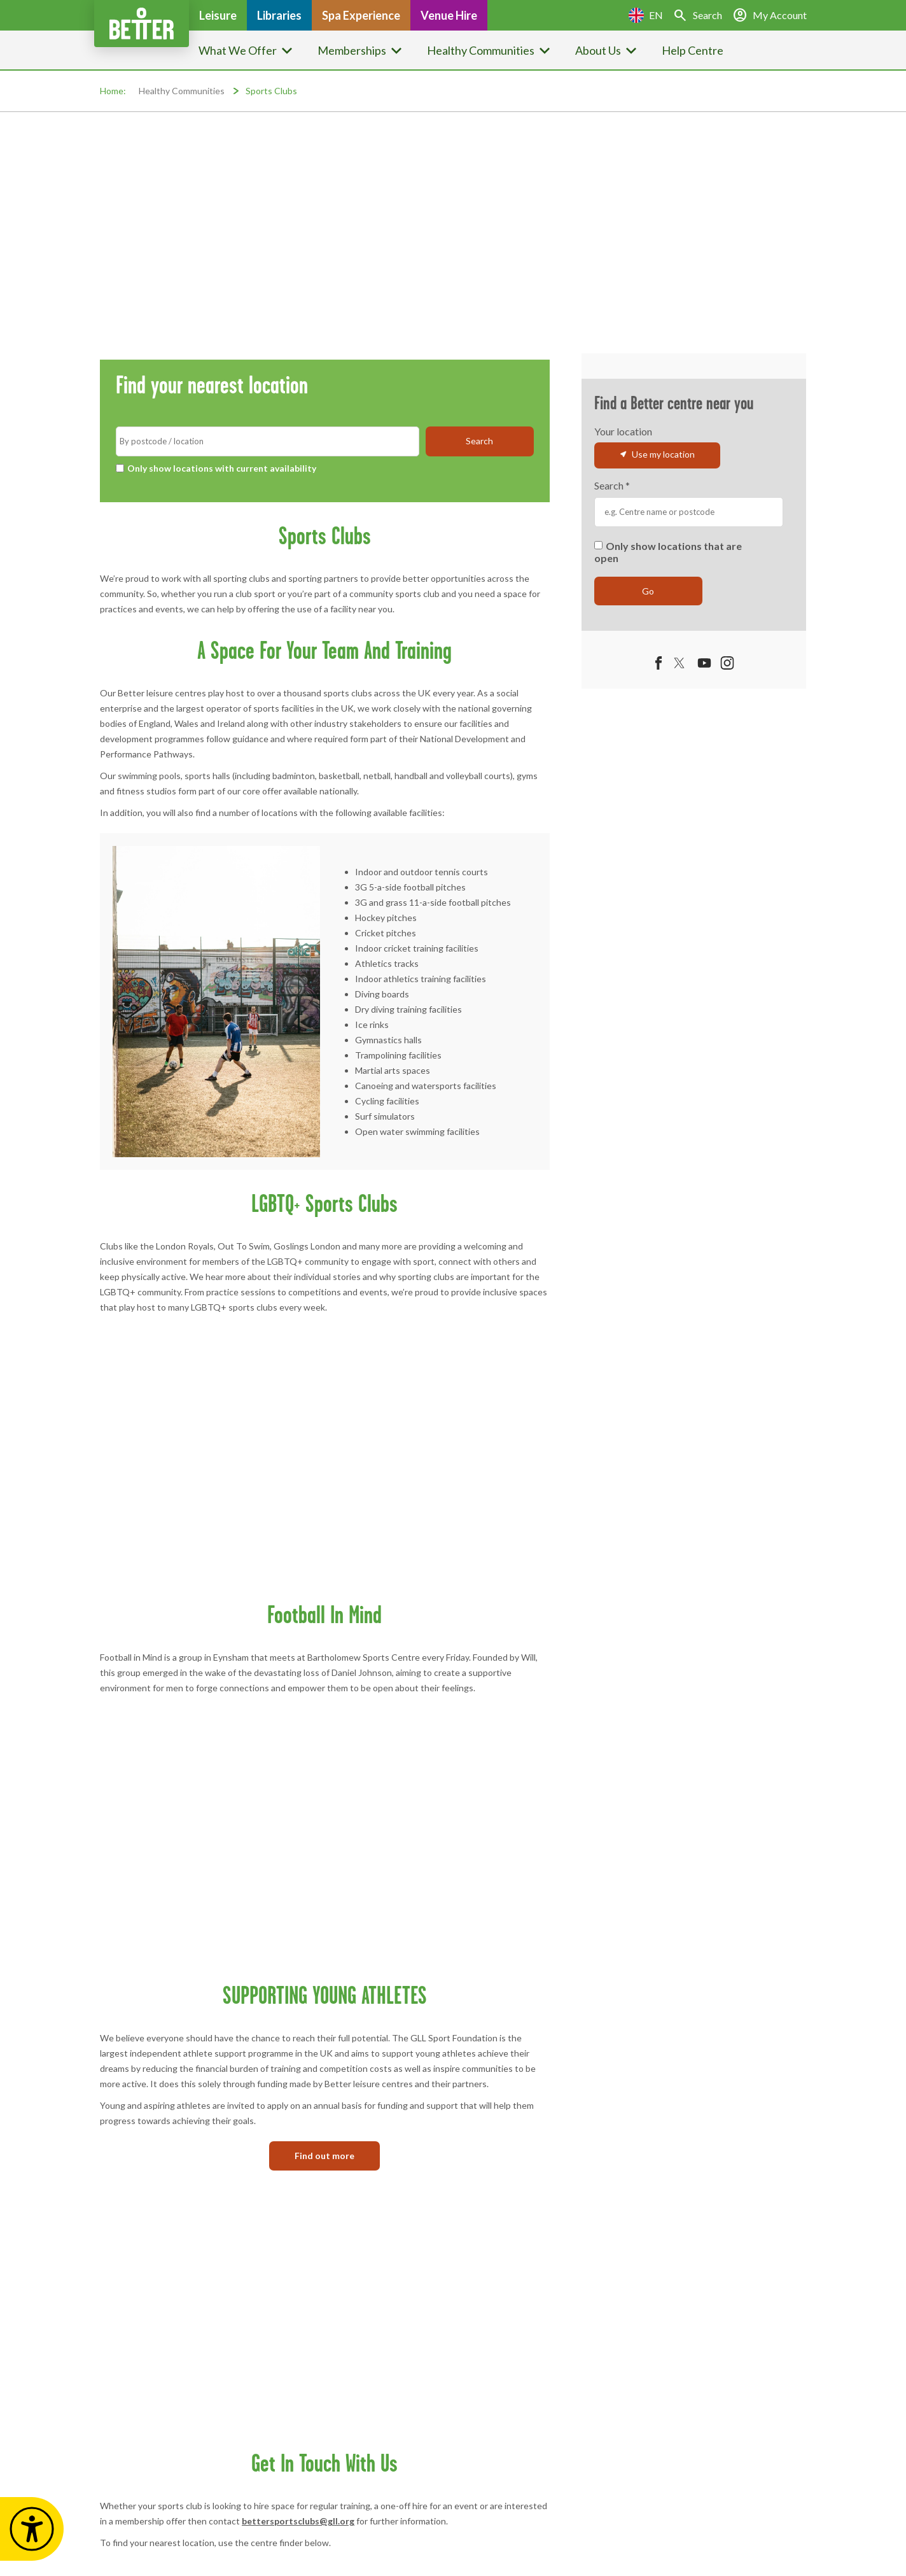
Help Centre (692, 50)
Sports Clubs (271, 90)
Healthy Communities (182, 90)
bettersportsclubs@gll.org (298, 2521)
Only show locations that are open (668, 552)
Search (612, 485)
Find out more (324, 2155)
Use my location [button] (657, 454)
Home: (113, 90)
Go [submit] (648, 591)
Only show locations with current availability (216, 468)
